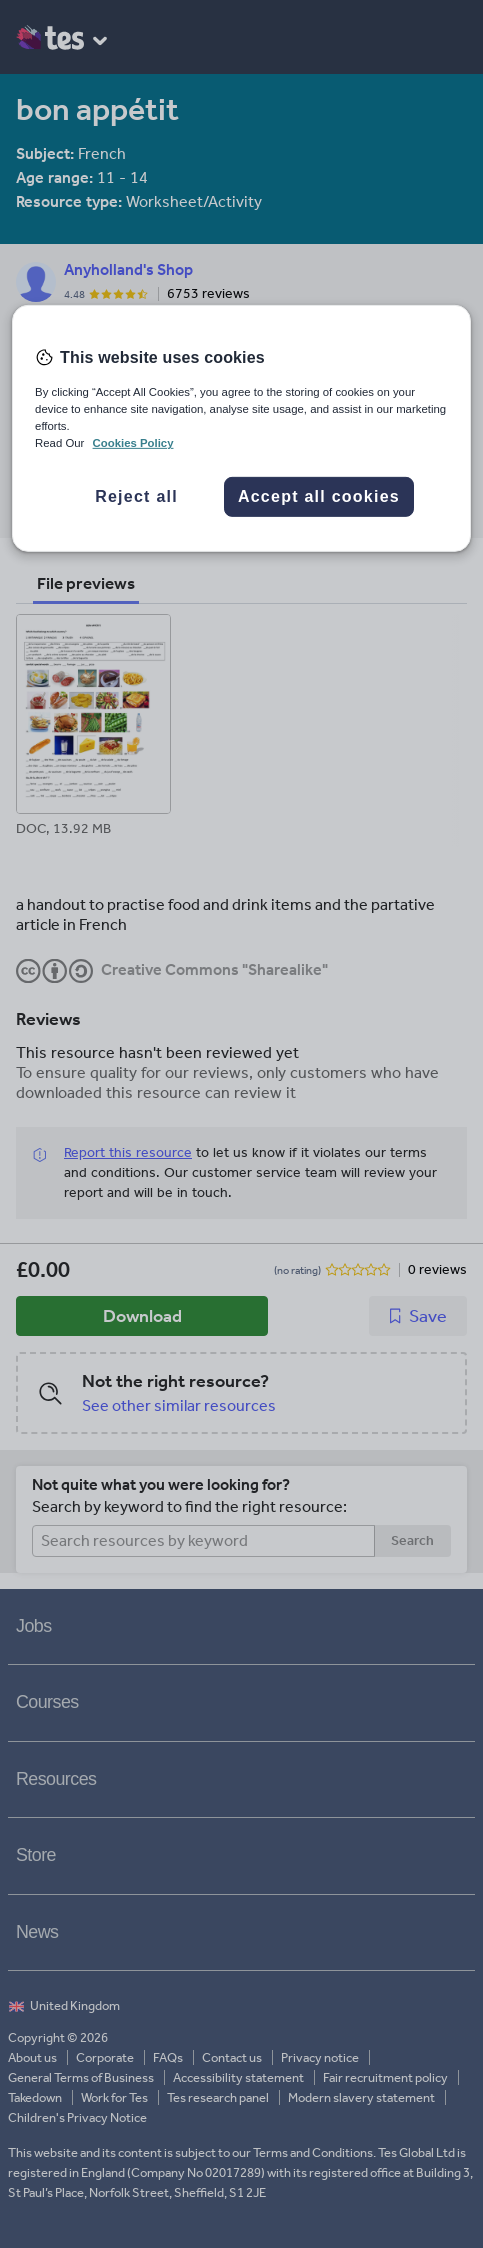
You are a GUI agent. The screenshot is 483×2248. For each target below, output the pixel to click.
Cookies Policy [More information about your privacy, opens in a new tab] (133, 443)
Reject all (136, 496)
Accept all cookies (319, 496)
